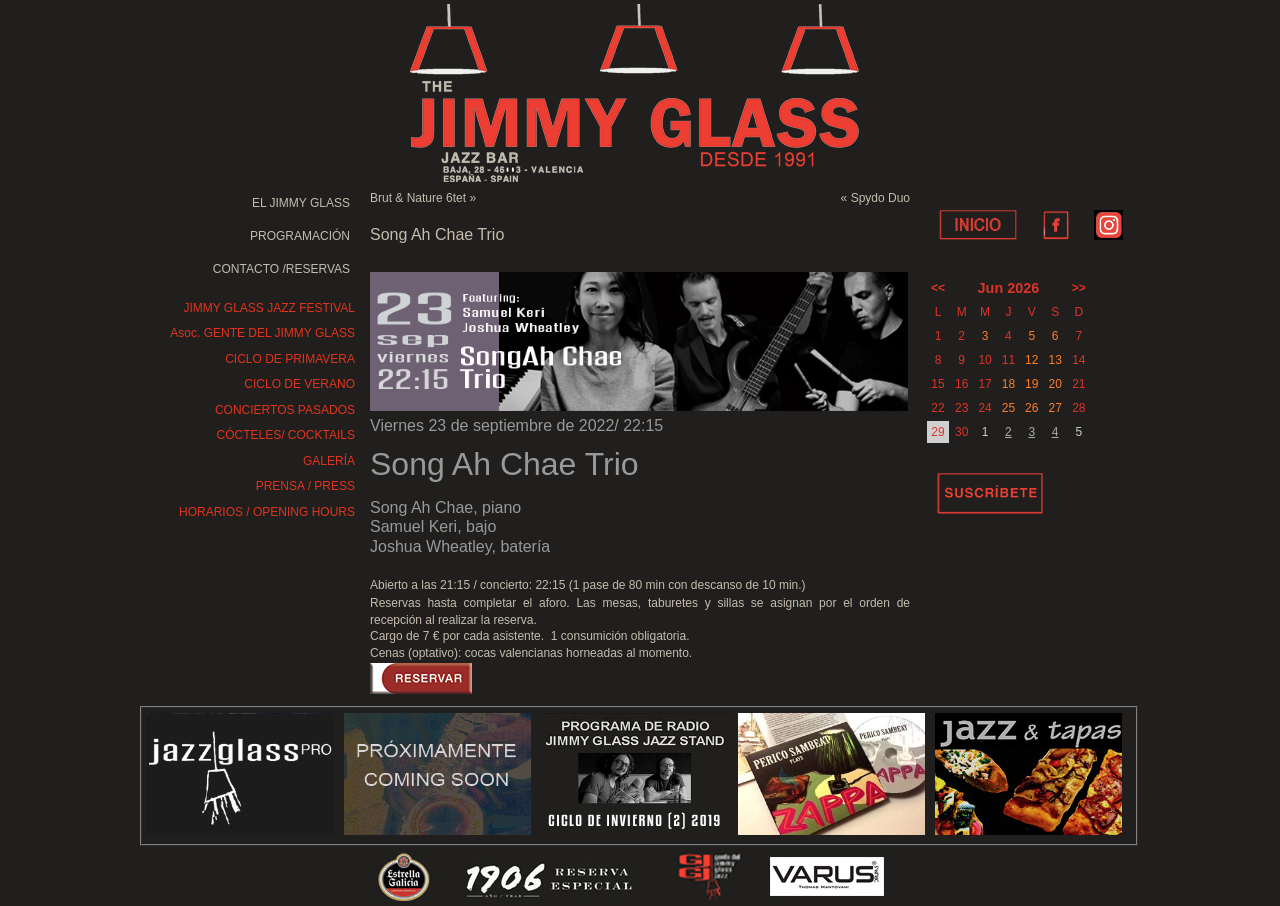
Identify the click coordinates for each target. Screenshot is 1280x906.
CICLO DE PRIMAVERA (290, 359)
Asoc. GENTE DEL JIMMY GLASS (262, 333)
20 (1054, 384)
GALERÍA (329, 461)
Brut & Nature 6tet (418, 198)
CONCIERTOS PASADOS (285, 410)
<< (938, 288)
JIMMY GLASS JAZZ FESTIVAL (269, 308)
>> (1079, 288)
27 (1054, 408)
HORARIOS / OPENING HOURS (267, 512)
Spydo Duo (880, 198)
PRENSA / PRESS (305, 486)
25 (1008, 408)
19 (1031, 384)
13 (1054, 360)
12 (1031, 360)
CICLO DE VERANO (299, 384)
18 (1008, 384)
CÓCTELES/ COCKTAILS (286, 435)
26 (1031, 408)
